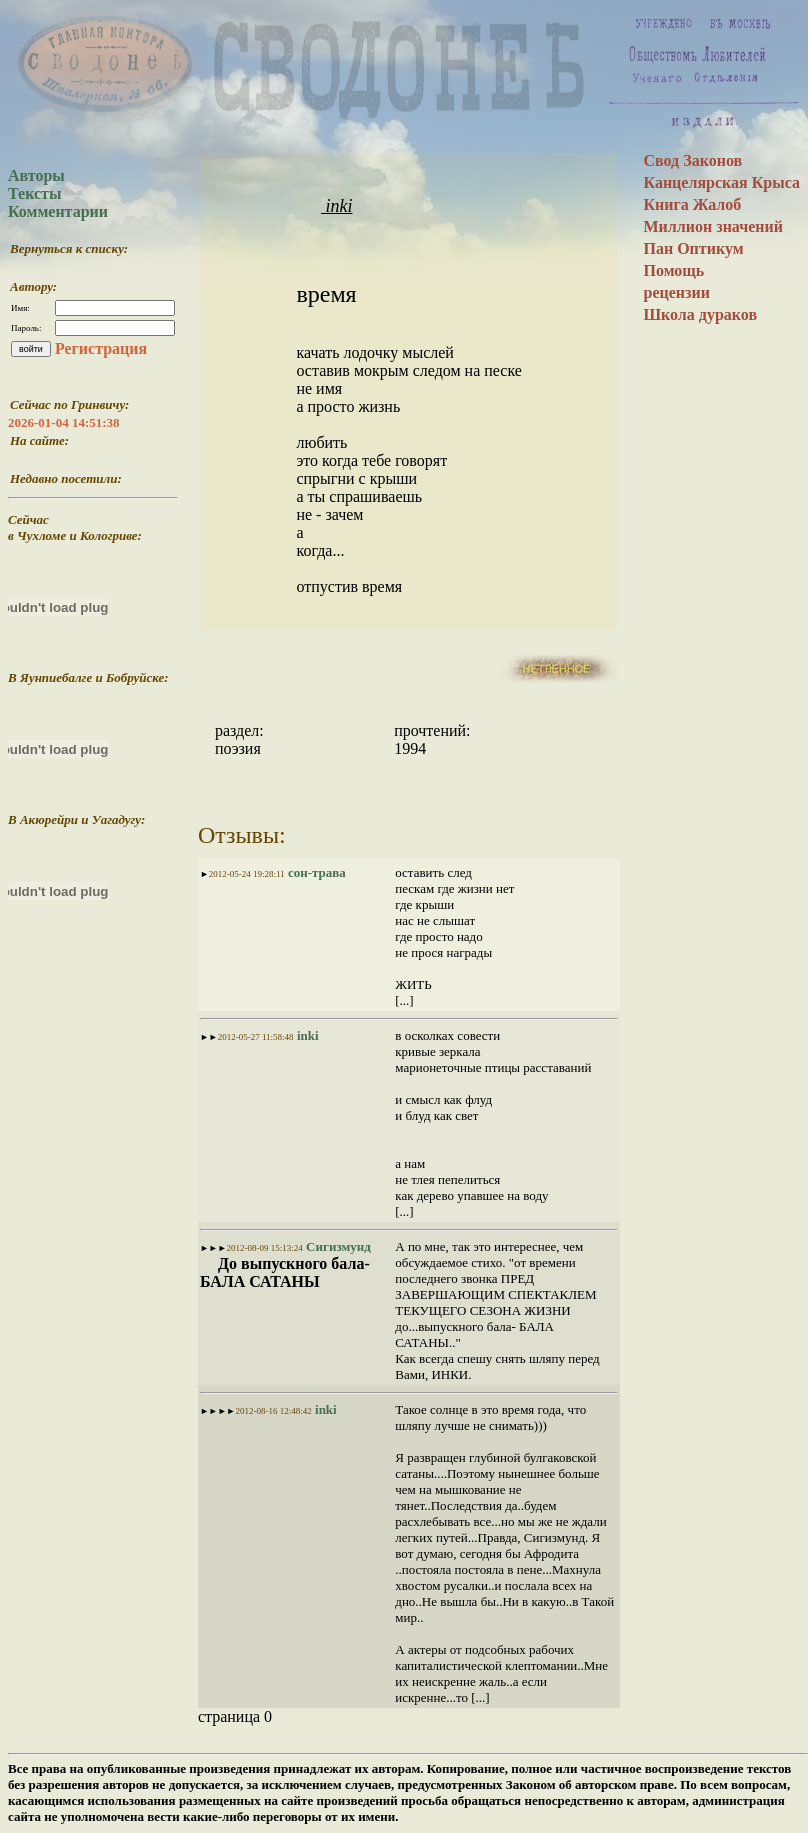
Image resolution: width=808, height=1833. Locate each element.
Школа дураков (700, 314)
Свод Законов (692, 160)
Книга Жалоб (692, 204)
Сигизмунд (337, 1246)
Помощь (673, 270)
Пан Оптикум (693, 248)
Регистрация (101, 348)
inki (337, 206)
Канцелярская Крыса (721, 182)
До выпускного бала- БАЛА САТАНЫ (285, 1272)
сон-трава (315, 872)
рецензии (676, 292)
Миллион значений (713, 226)
